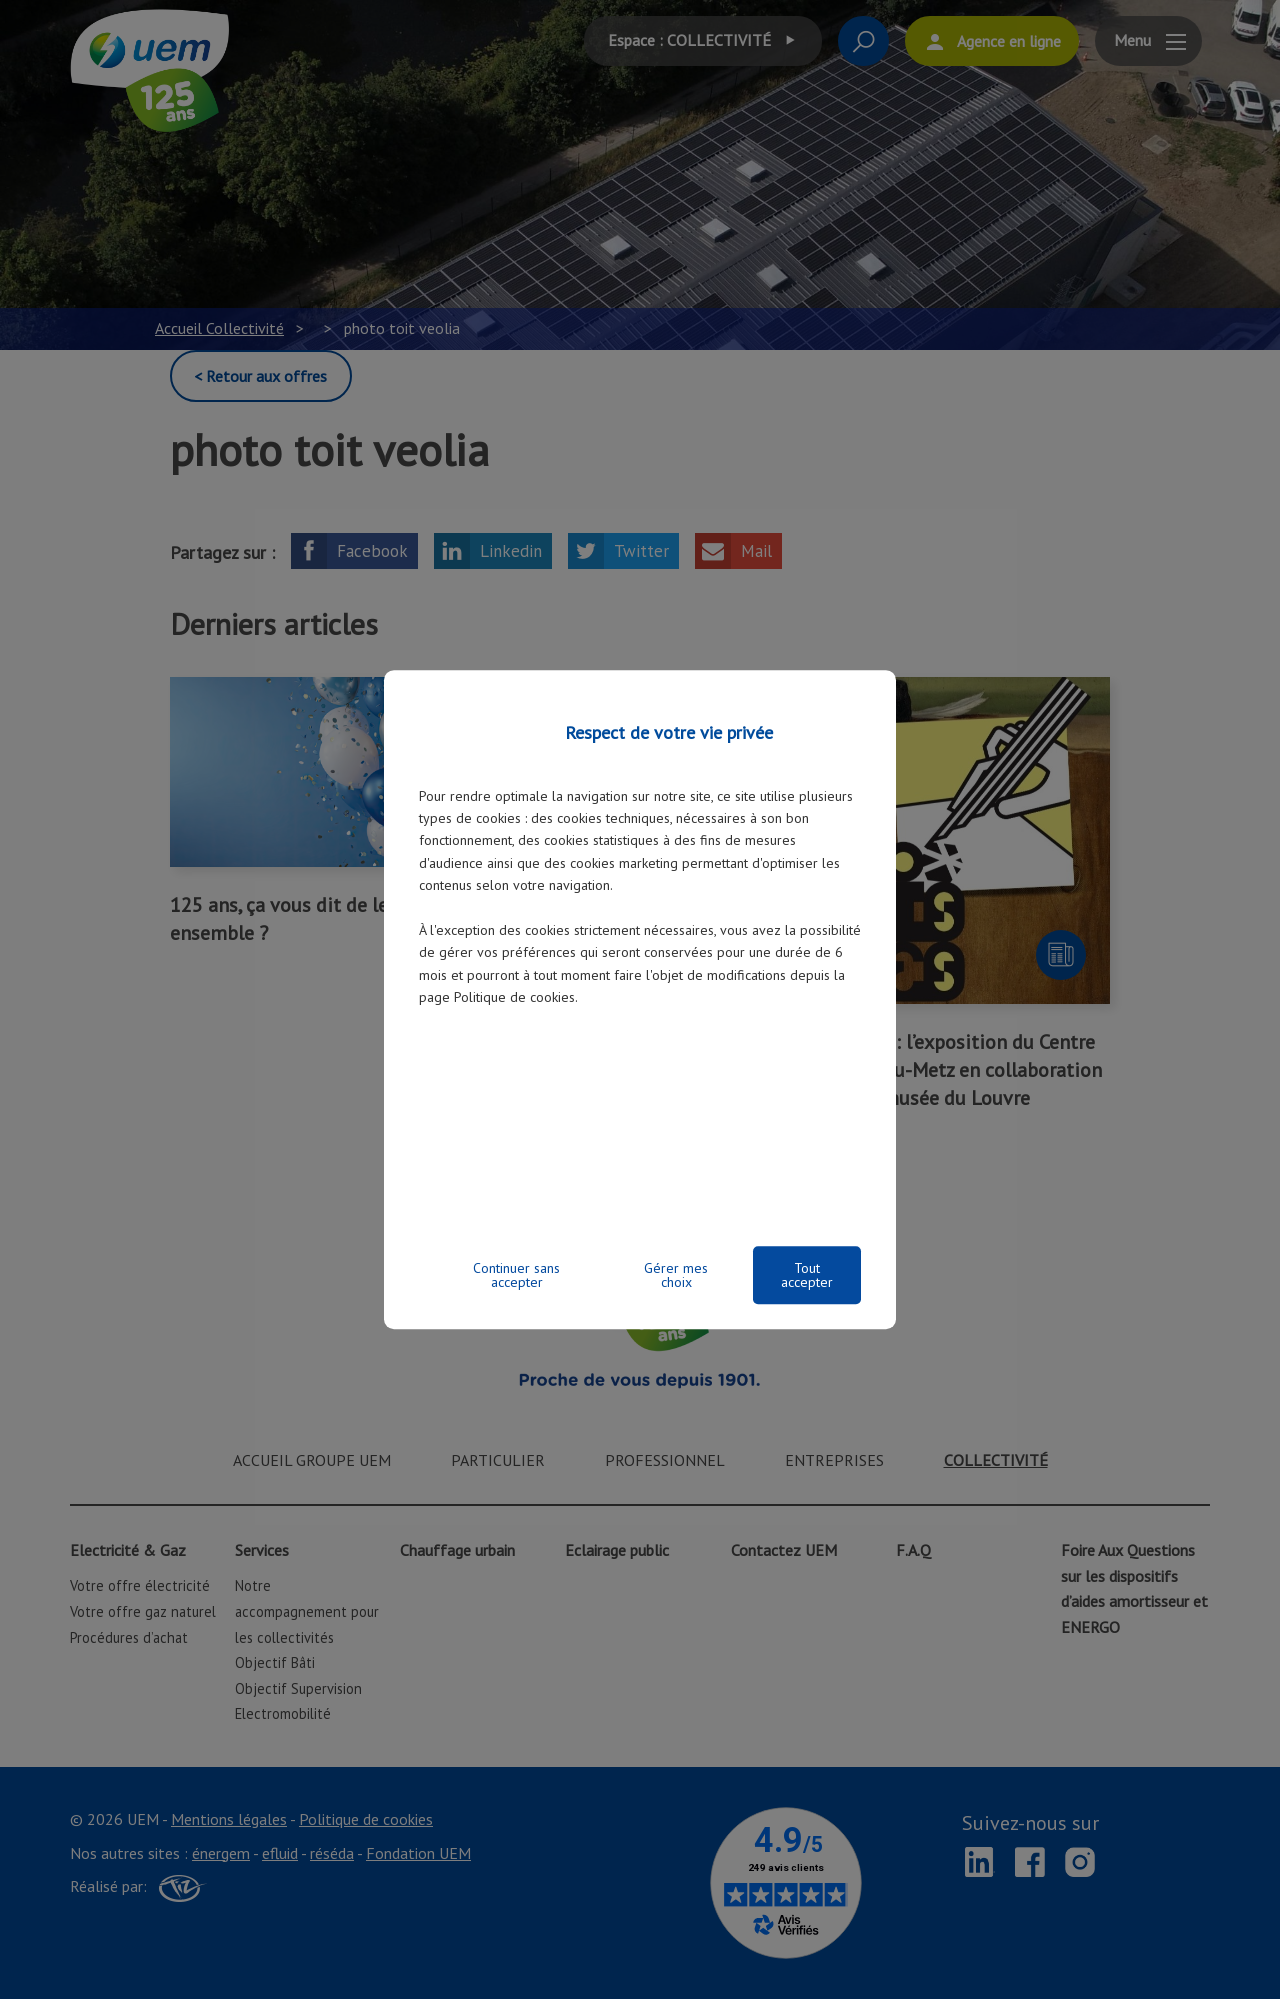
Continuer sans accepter (516, 1275)
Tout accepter (807, 1275)
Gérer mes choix (676, 1275)
